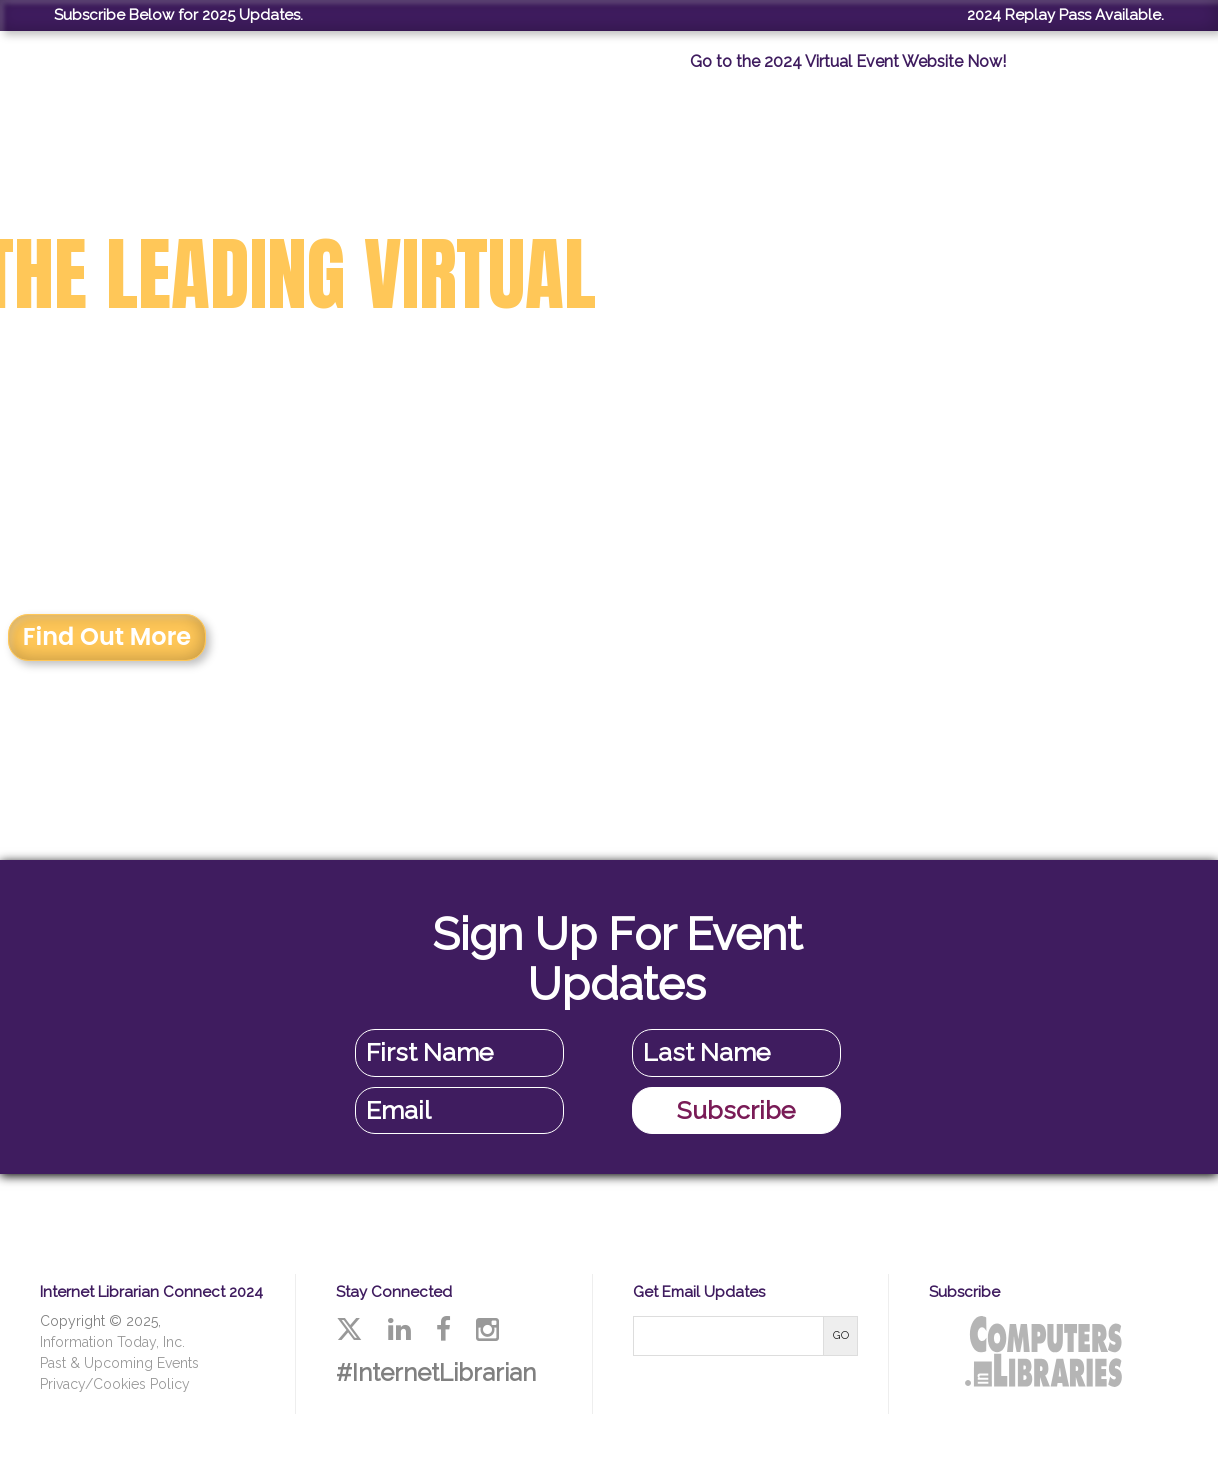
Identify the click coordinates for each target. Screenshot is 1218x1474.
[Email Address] (460, 1111)
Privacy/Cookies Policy (115, 1384)
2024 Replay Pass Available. (1065, 15)
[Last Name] (737, 1053)
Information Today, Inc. (112, 1342)
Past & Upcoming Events (119, 1363)
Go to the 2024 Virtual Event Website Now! (848, 61)
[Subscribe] (737, 1111)
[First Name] (460, 1053)
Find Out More (107, 636)
